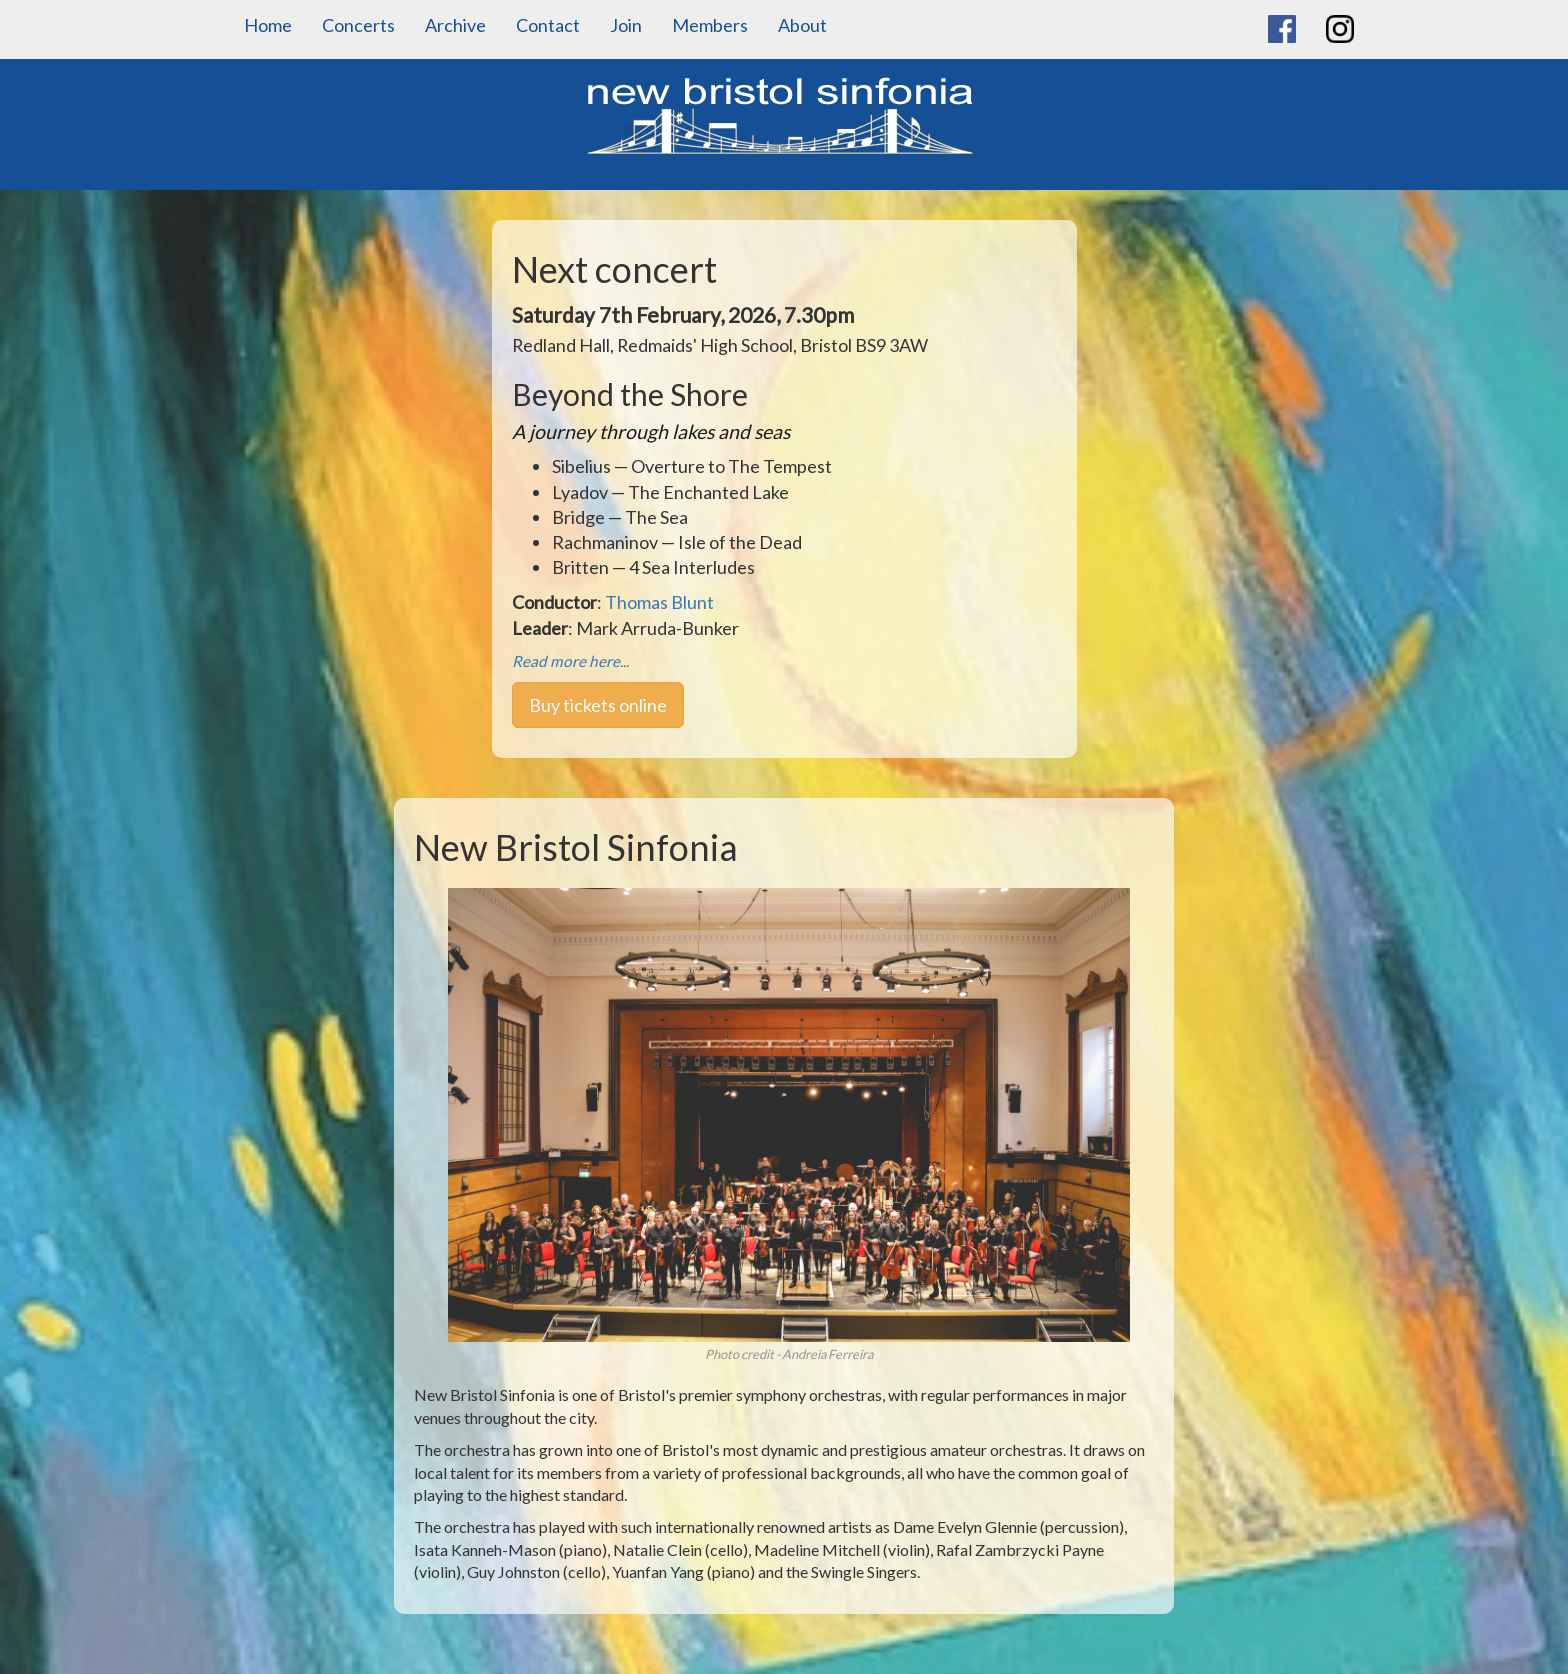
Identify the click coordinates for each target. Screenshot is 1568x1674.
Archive (455, 25)
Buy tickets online (598, 705)
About (802, 25)
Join (626, 25)
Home (268, 25)
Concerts (358, 25)
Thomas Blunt (659, 602)
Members (710, 25)
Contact (548, 25)
